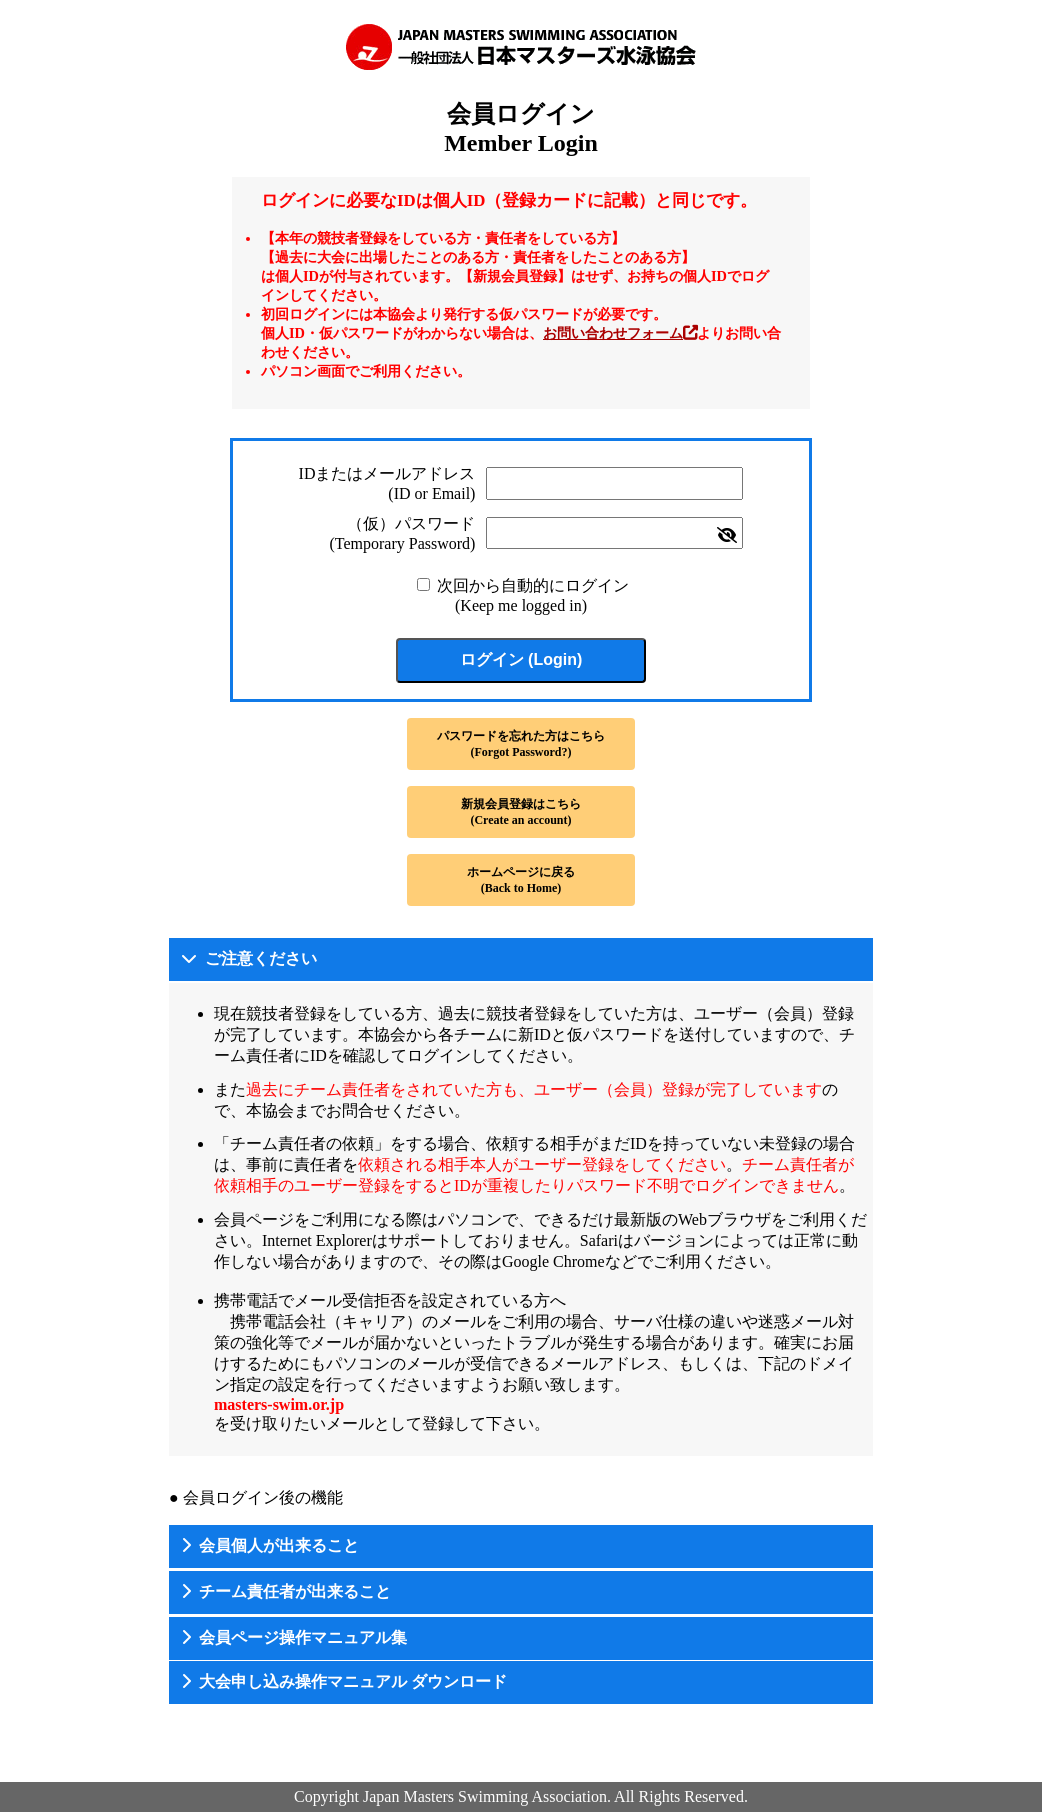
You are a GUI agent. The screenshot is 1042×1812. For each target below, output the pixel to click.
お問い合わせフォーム (613, 333)
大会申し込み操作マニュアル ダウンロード (353, 1681)
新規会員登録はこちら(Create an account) (521, 812)
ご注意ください (261, 958)
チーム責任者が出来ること (295, 1591)
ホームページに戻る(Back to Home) (521, 880)
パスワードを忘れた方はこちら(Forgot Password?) (521, 744)
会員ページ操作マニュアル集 (303, 1637)
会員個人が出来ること (279, 1545)
